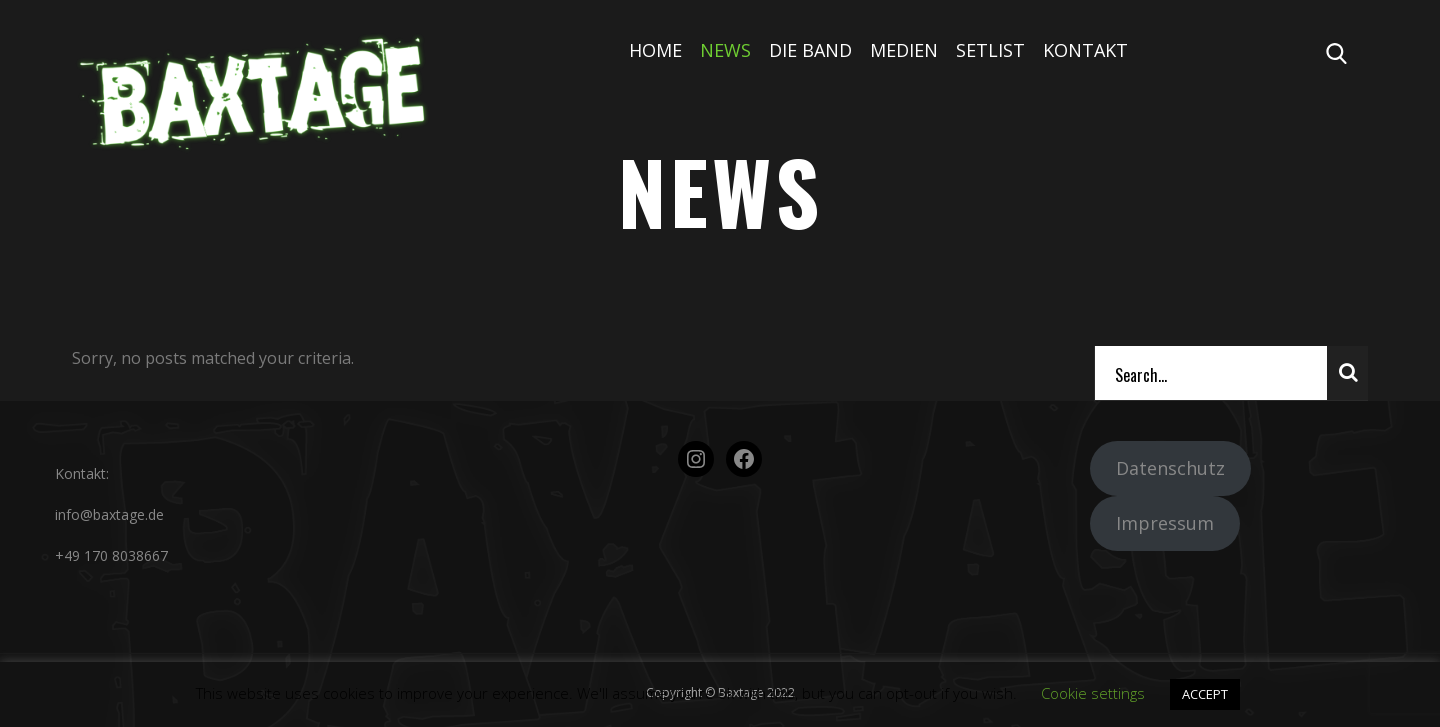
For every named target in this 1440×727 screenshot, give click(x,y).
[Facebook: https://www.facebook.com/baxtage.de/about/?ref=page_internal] (744, 459)
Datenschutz (1170, 468)
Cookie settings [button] (1093, 693)
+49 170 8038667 (111, 555)
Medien (904, 50)
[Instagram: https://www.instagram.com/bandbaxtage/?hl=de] (696, 459)
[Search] (1211, 373)
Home (655, 50)
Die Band (810, 50)
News (725, 50)
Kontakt (1085, 50)
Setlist (990, 50)
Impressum (1165, 523)
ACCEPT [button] (1205, 694)
